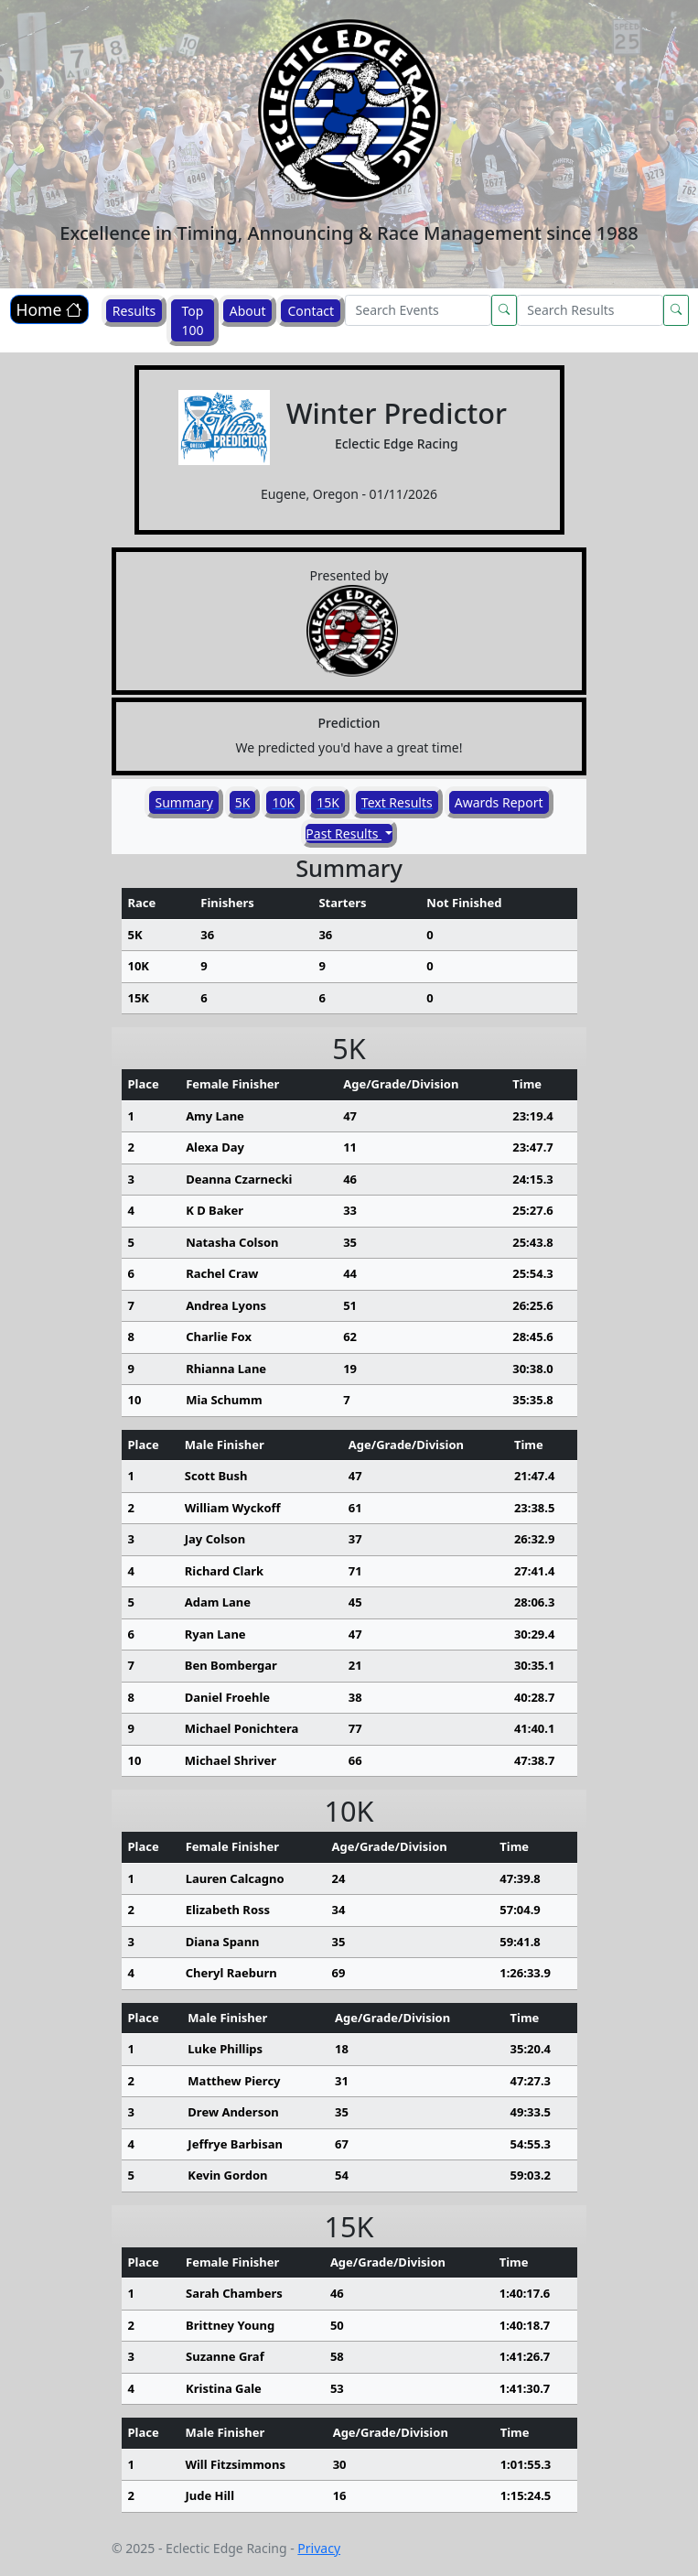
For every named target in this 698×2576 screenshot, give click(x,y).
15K (328, 802)
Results (134, 310)
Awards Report (499, 802)
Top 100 (192, 320)
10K (283, 802)
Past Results (343, 833)
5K (243, 802)
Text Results (397, 802)
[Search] (418, 310)
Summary (183, 802)
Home (49, 309)
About (248, 310)
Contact (310, 310)
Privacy (318, 2548)
